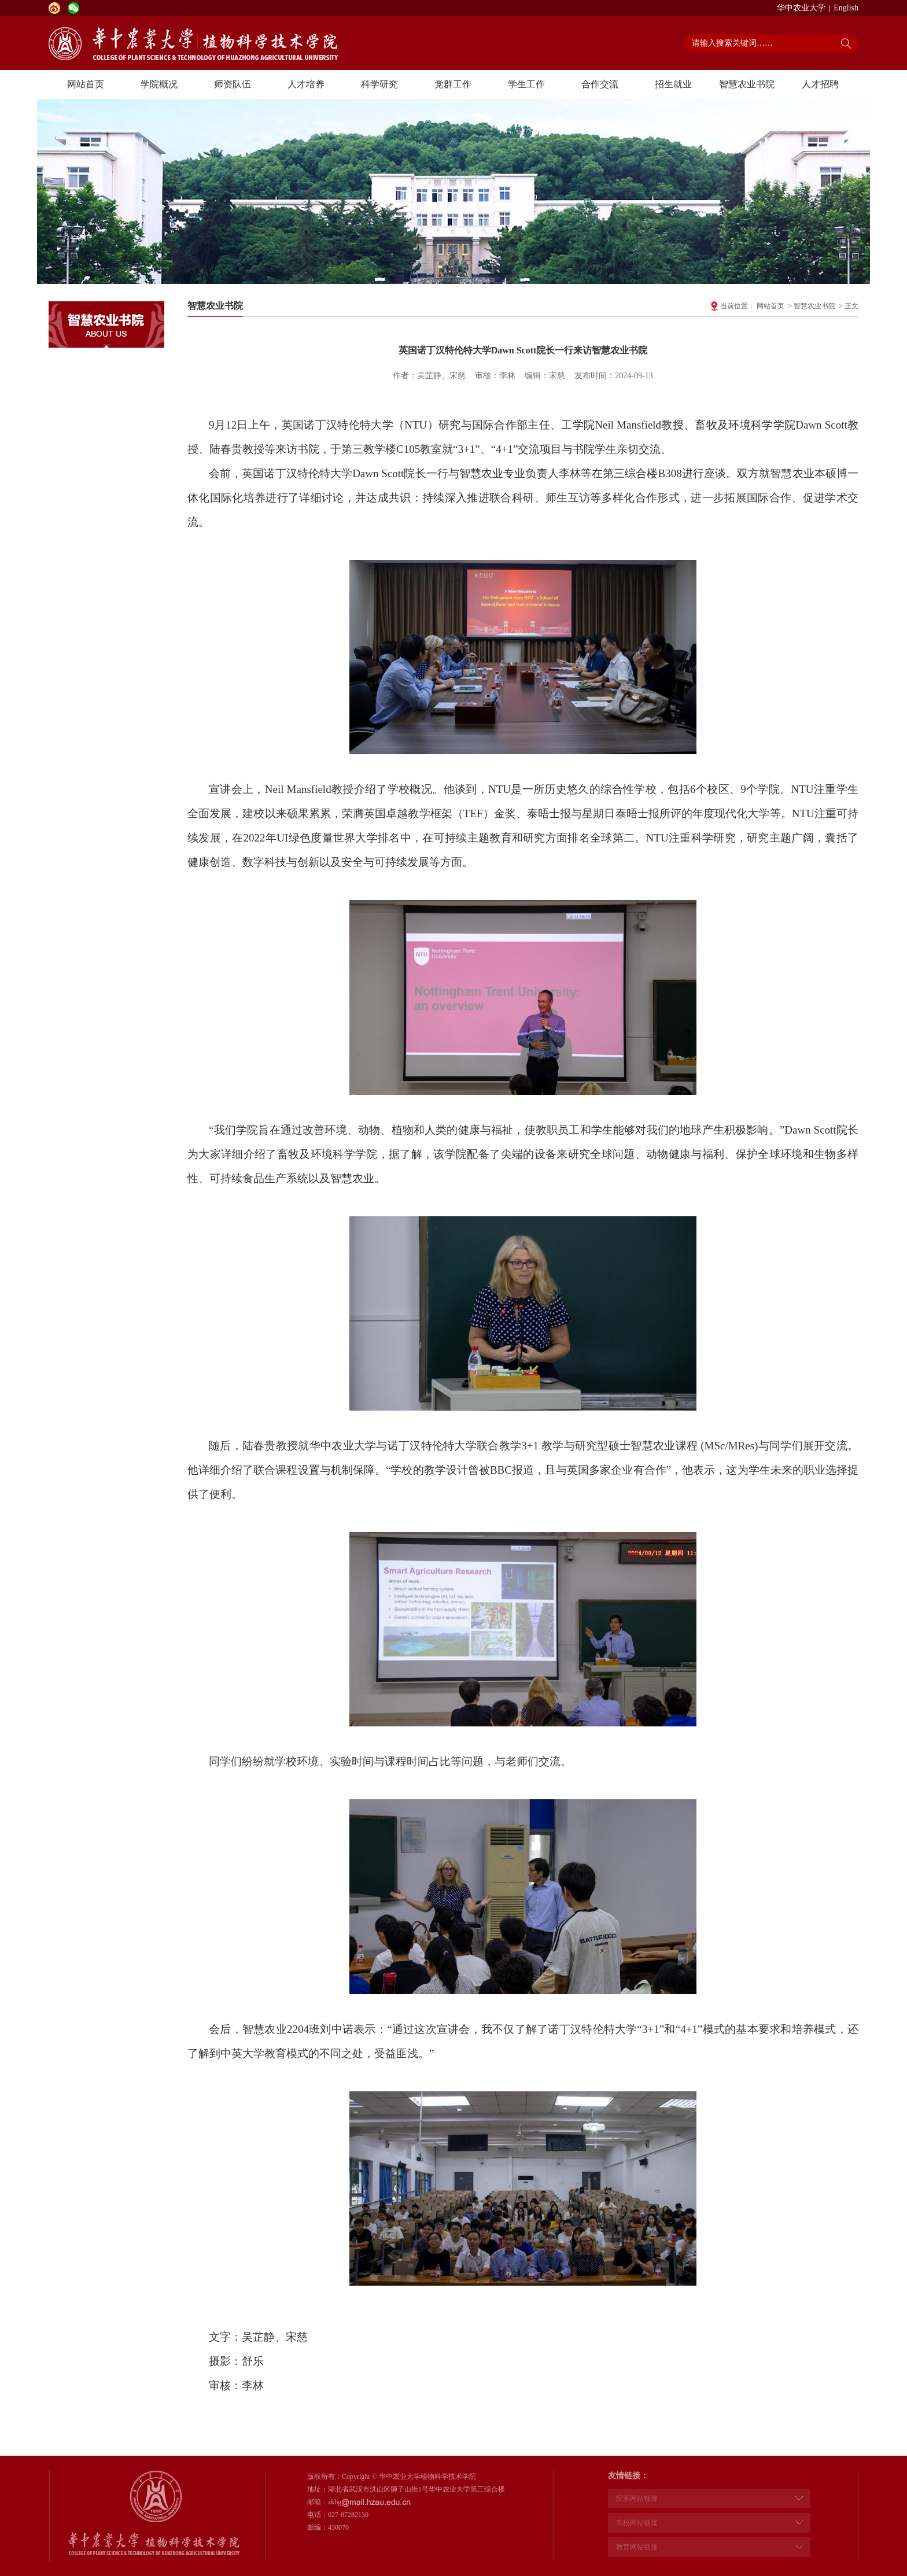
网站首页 (85, 84)
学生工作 (526, 84)
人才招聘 (820, 84)
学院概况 (159, 84)
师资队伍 (232, 84)
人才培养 (306, 84)
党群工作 (452, 84)
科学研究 (379, 84)
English (846, 7)
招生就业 (673, 84)
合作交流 (599, 84)
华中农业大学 (801, 7)
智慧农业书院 (747, 84)
